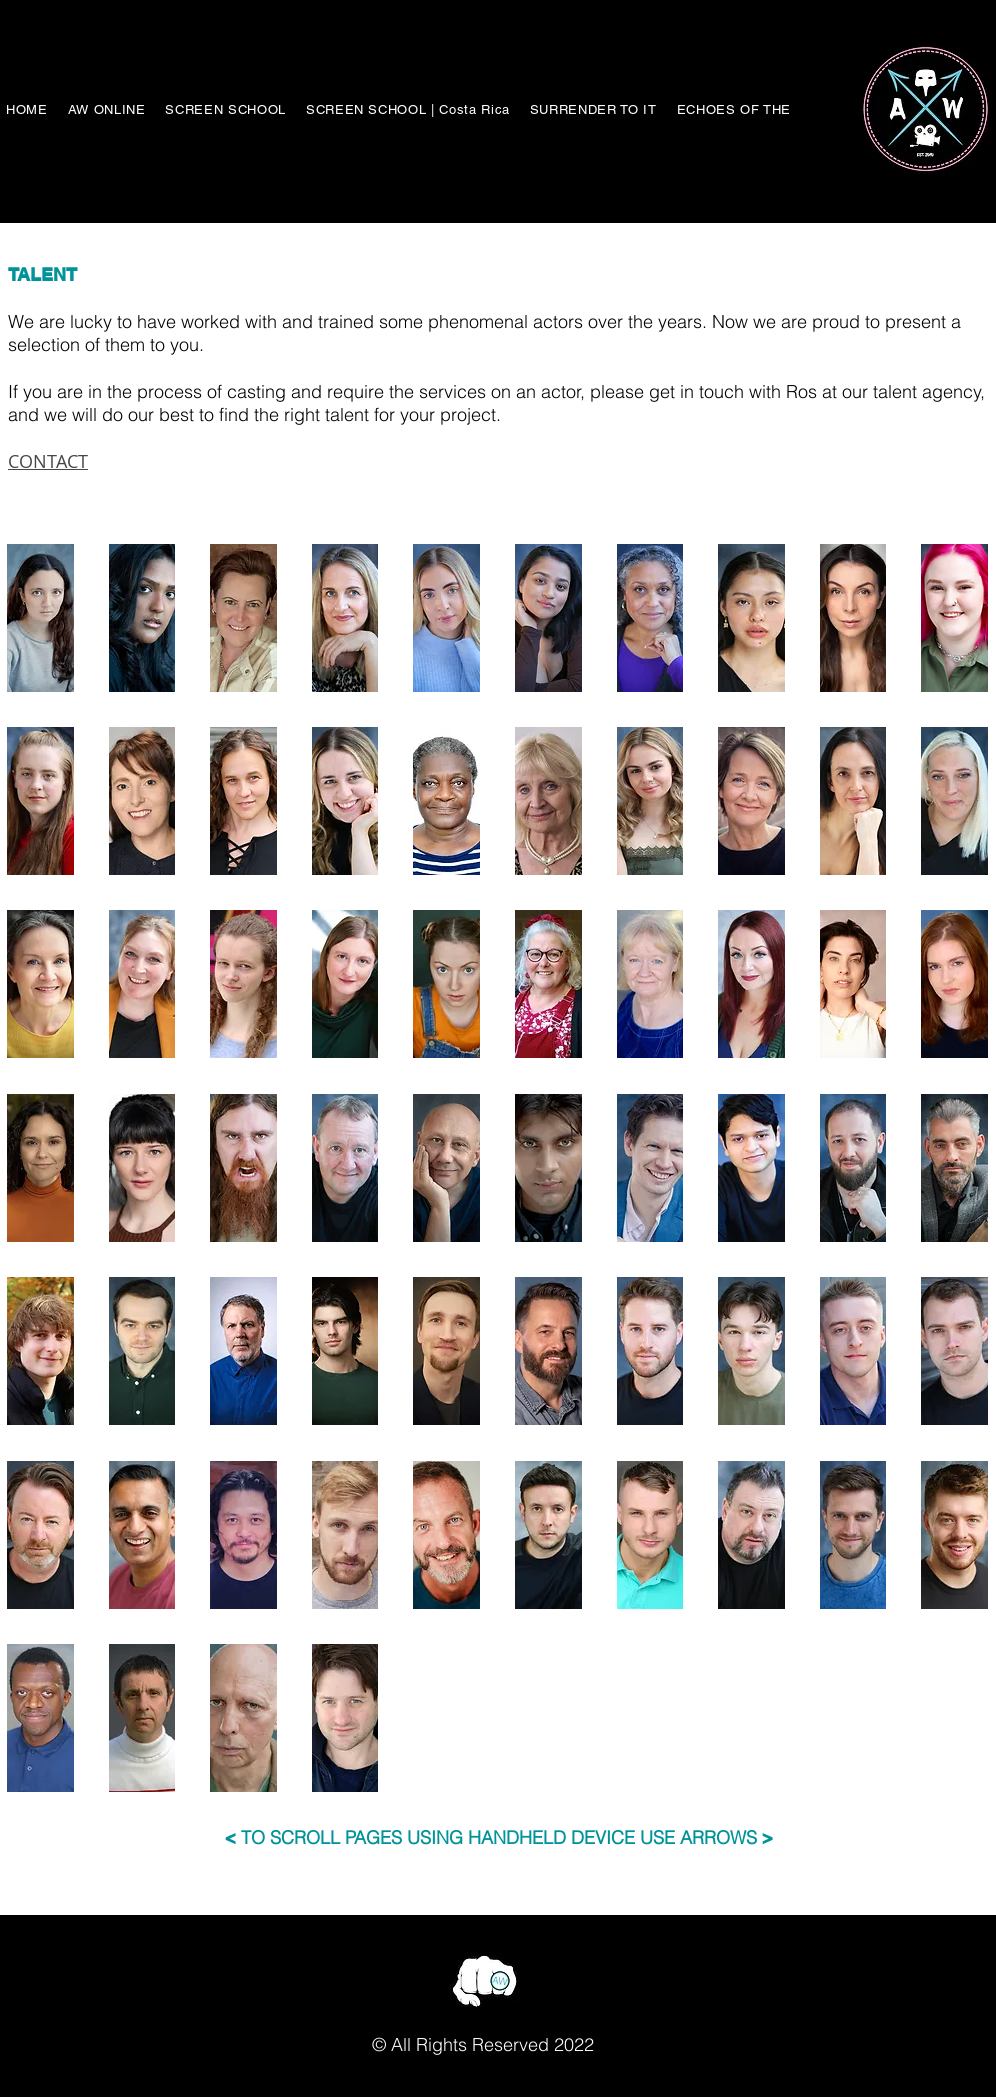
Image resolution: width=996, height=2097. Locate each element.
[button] (40, 618)
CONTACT (48, 461)
